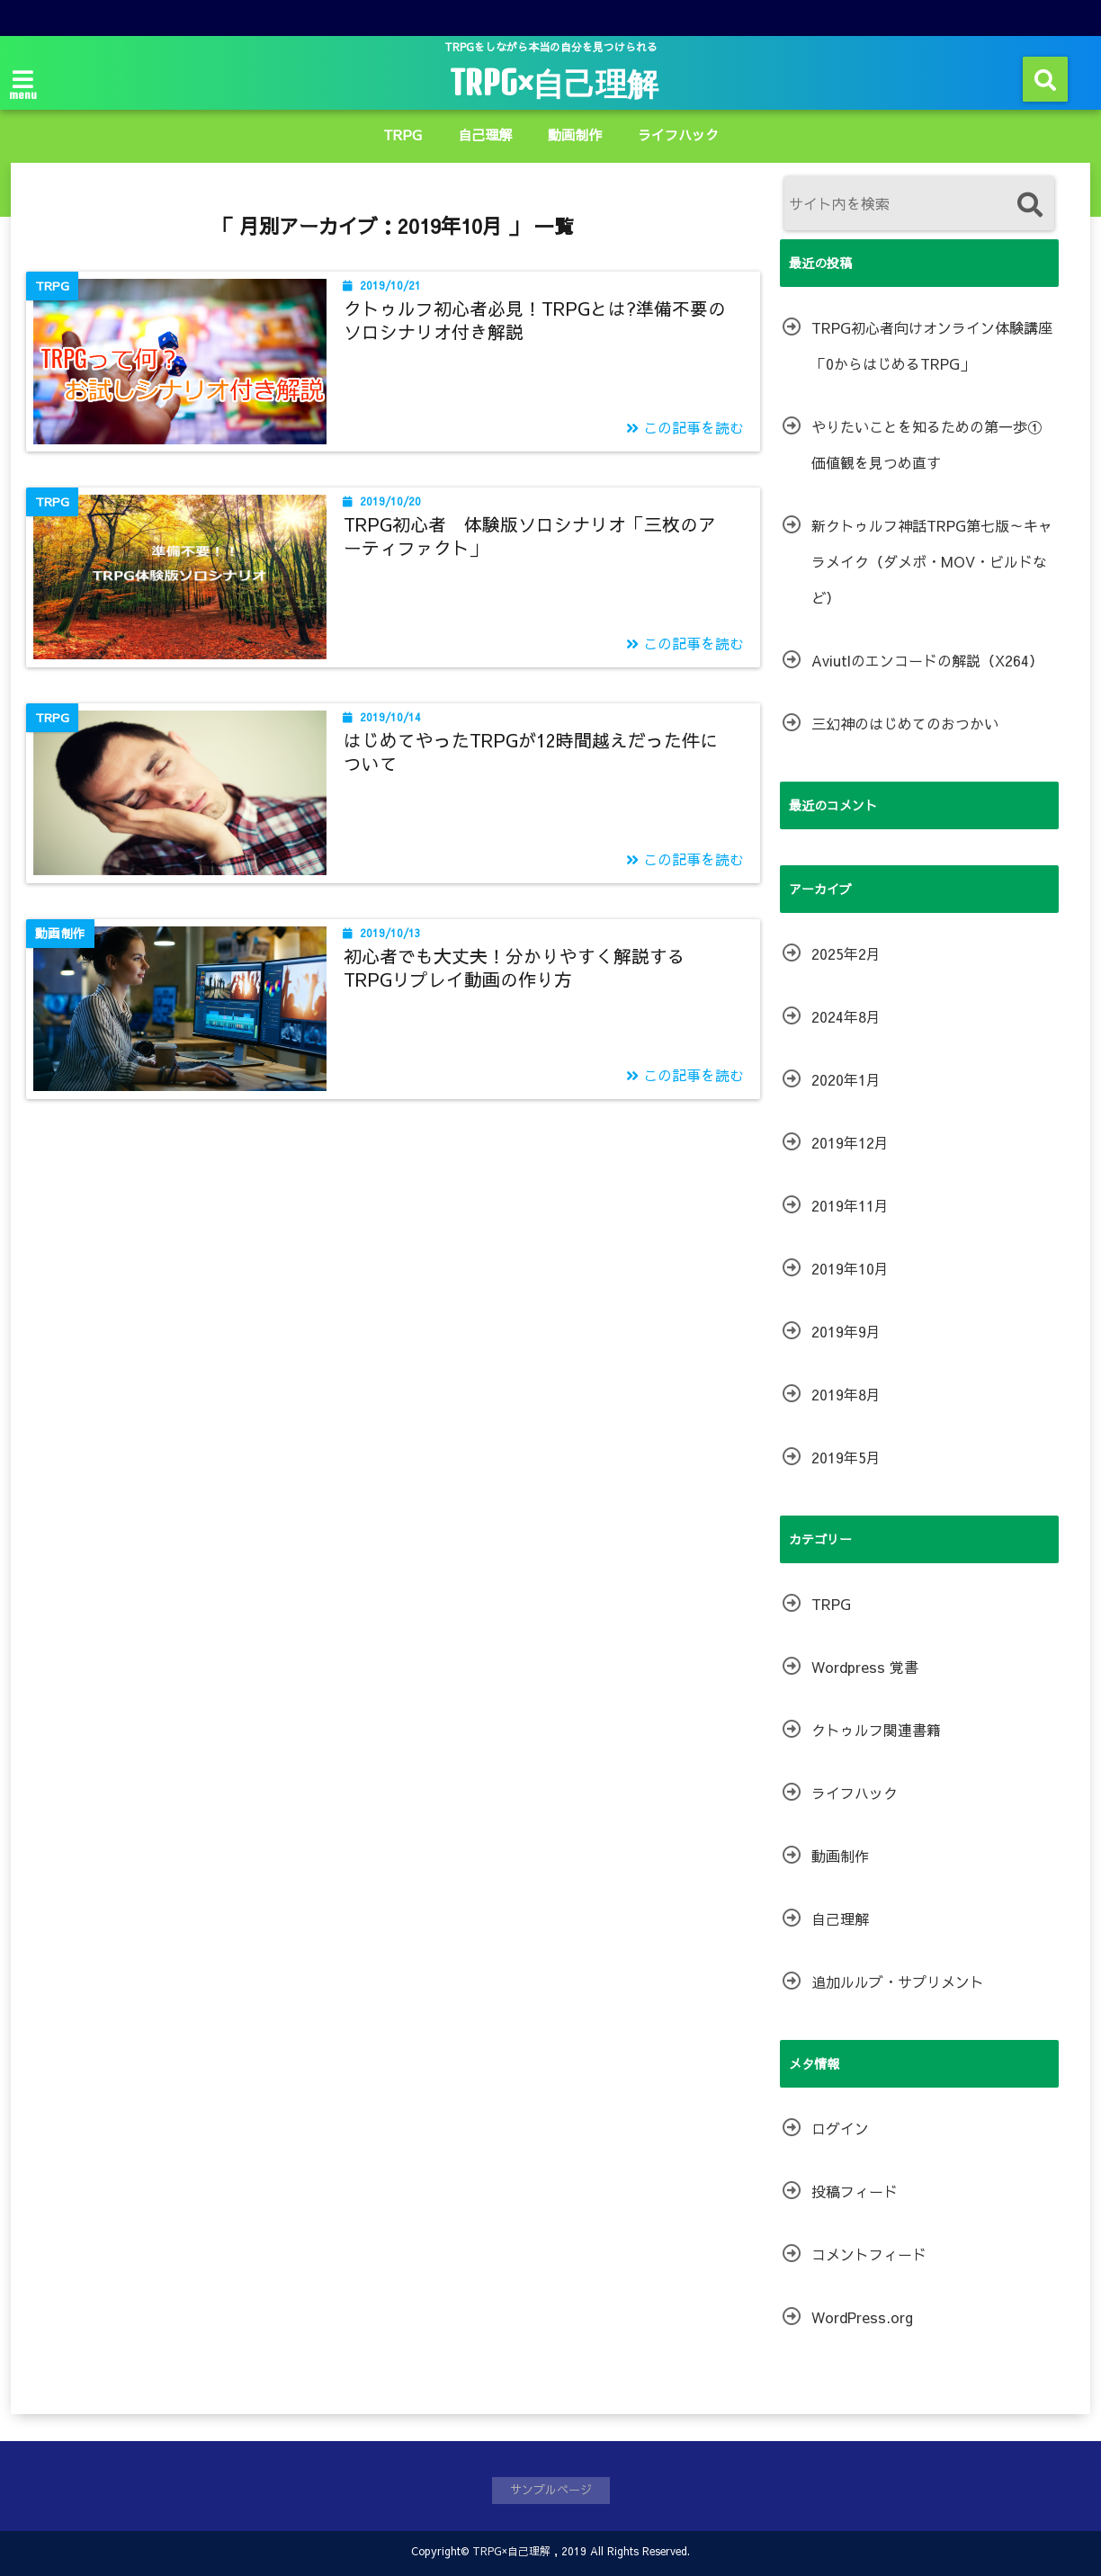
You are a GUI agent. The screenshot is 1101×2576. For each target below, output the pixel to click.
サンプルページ (551, 2490)
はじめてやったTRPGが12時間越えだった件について (531, 751)
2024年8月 (846, 1016)
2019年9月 (846, 1331)
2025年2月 (846, 953)
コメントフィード (868, 2254)
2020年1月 (846, 1079)
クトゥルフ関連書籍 (876, 1730)
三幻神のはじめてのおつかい (904, 723)
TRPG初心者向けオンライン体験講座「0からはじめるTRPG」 (931, 345)
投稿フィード (854, 2191)
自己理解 (485, 134)
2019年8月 (846, 1394)
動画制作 (575, 134)
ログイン (840, 2128)
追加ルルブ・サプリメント (897, 1981)
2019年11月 (850, 1205)
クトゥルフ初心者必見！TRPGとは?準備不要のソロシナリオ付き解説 (535, 320)
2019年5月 (846, 1457)
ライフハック (678, 134)
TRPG (402, 134)
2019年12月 (850, 1142)
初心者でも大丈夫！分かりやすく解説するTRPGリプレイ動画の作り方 (514, 967)
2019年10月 (850, 1268)
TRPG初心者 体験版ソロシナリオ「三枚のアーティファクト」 (530, 536)
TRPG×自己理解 (554, 82)
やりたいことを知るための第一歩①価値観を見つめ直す (926, 444)
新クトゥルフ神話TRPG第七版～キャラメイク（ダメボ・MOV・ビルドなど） (931, 561)
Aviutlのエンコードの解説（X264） (927, 660)
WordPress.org (862, 2317)
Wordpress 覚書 (864, 1667)
